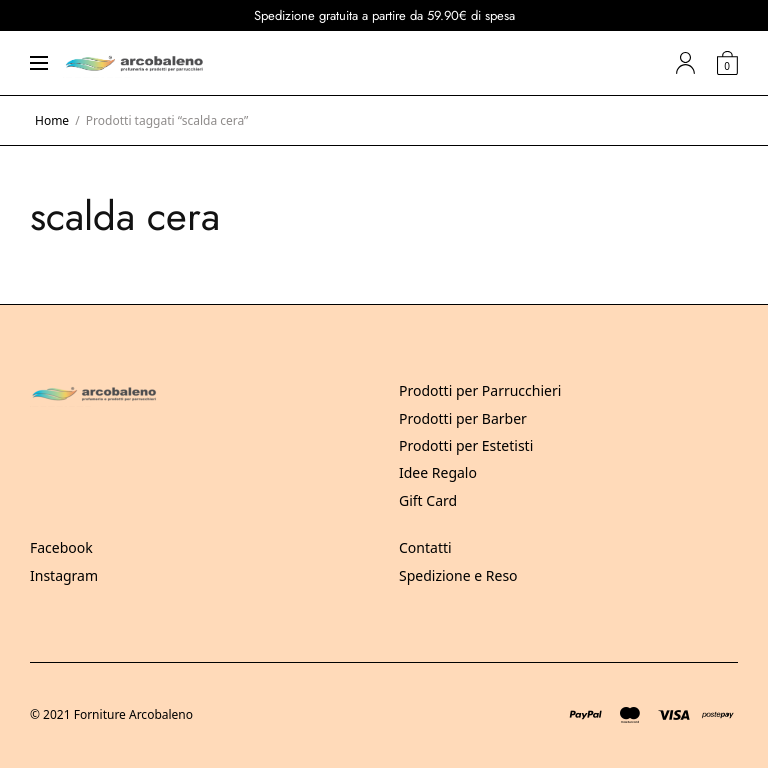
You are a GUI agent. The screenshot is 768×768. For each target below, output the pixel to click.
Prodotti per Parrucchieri (480, 390)
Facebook (61, 547)
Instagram (64, 575)
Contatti (425, 547)
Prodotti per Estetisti (466, 445)
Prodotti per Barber (463, 418)
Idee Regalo (438, 472)
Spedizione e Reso (458, 575)
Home (52, 120)
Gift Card (428, 500)
